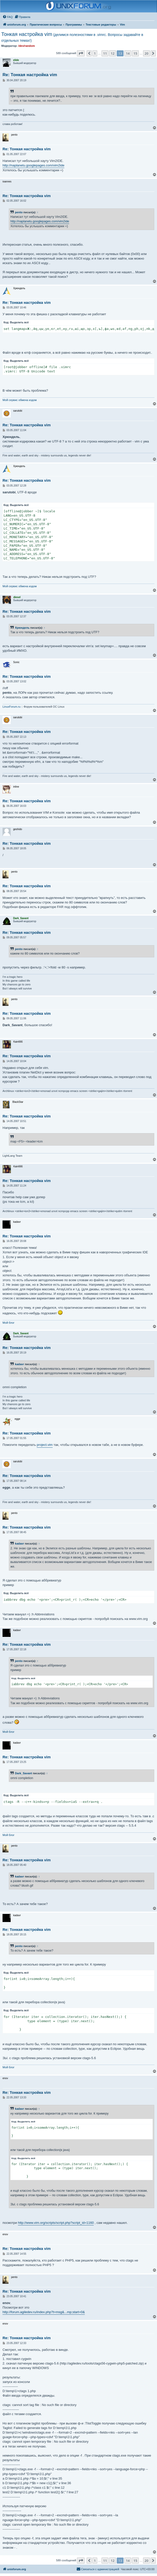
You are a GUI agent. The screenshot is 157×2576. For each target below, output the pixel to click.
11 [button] (105, 53)
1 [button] (95, 53)
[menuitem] (8, 17)
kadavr (19, 1364)
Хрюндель (22, 627)
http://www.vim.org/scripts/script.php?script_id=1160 (56, 2223)
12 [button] (112, 53)
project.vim (45, 1445)
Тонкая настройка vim (72, 37)
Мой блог (8, 1322)
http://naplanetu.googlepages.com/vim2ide (33, 165)
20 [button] (146, 53)
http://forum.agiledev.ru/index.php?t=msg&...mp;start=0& (44, 2312)
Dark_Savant (23, 1773)
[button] (81, 53)
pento (19, 212)
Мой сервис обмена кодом (20, 400)
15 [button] (135, 53)
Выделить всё (19, 322)
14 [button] (128, 53)
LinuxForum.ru (12, 706)
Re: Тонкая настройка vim (30, 74)
